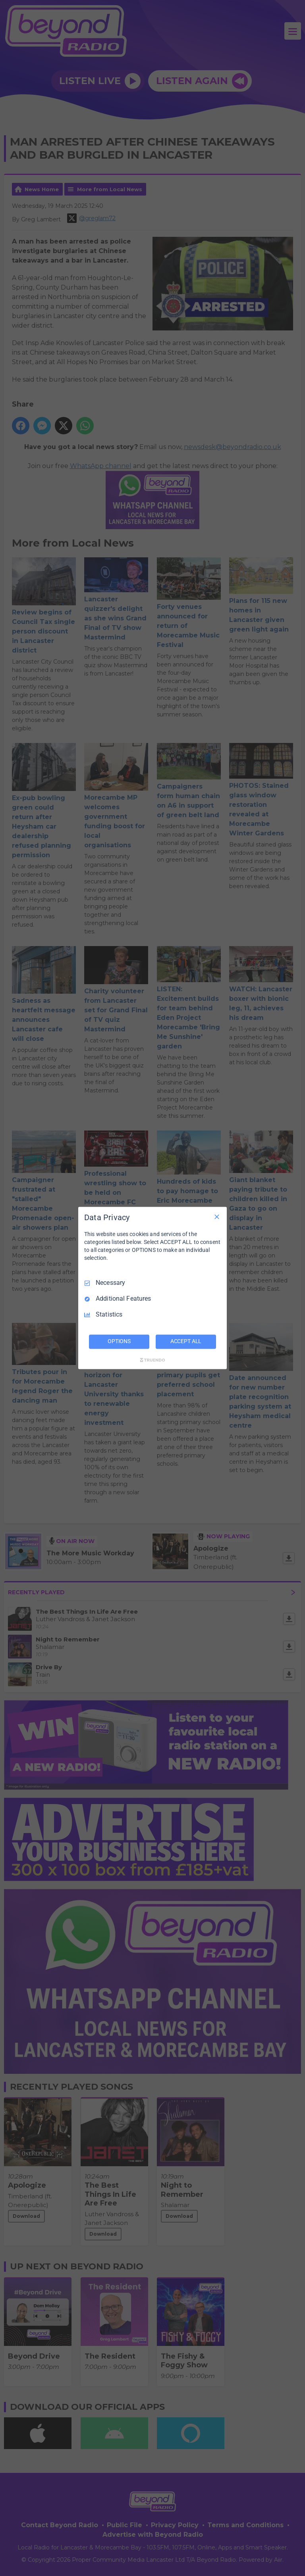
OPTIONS (119, 1341)
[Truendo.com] (152, 1360)
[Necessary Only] (217, 1217)
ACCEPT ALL (186, 1341)
